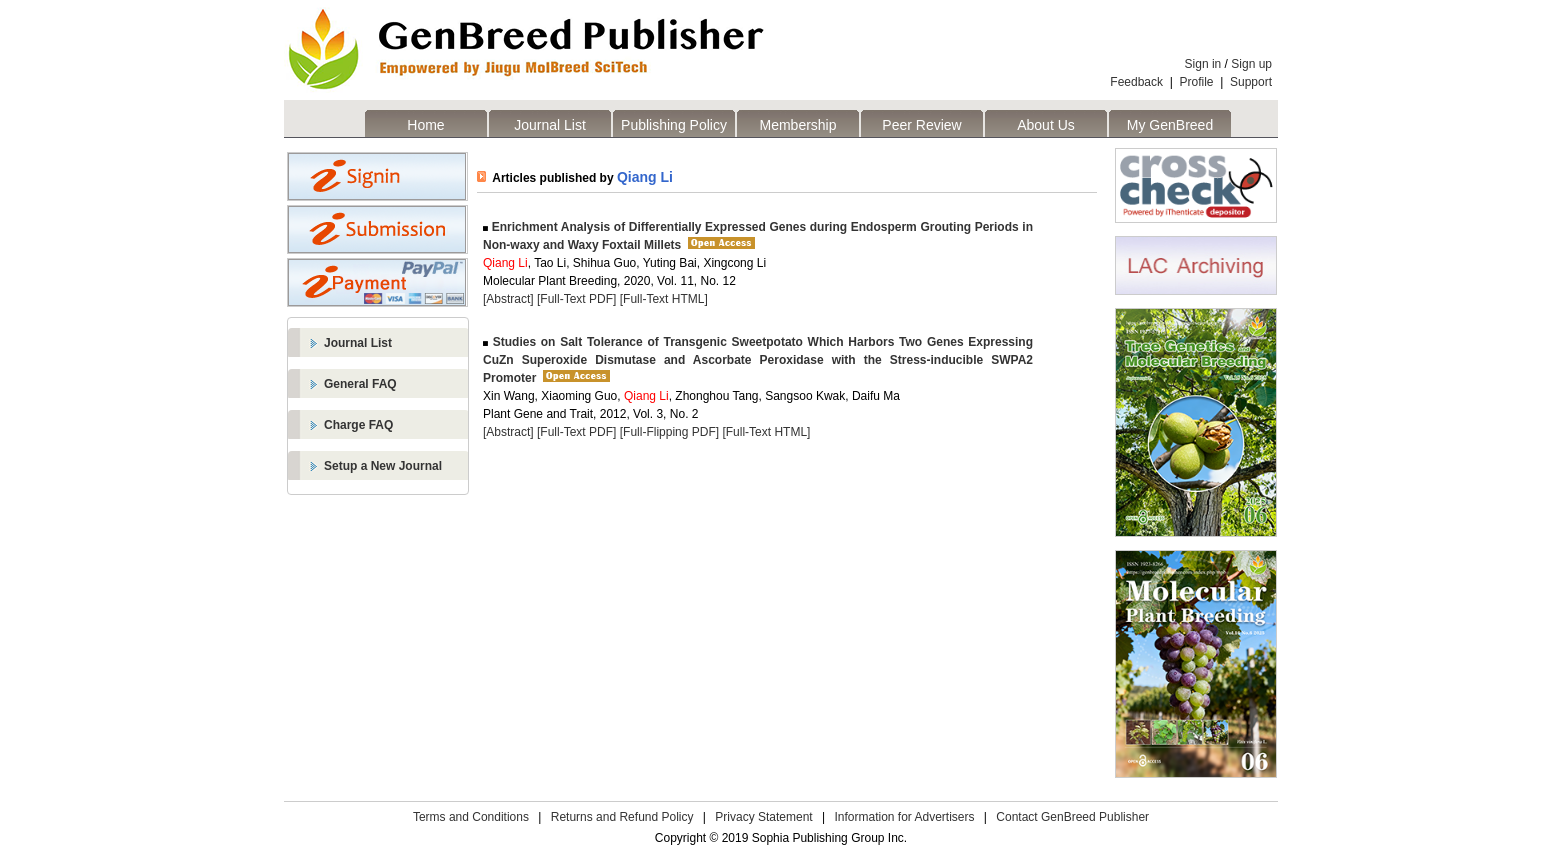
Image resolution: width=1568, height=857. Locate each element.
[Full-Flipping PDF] (669, 432)
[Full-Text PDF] (576, 299)
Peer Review (921, 125)
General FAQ (360, 384)
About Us (1046, 125)
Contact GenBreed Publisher (1072, 817)
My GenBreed (1170, 125)
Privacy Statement (763, 817)
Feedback (1136, 82)
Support (1251, 82)
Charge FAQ (358, 425)
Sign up (1251, 64)
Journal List (550, 125)
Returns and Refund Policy (622, 817)
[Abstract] (508, 299)
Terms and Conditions (471, 817)
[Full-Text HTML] (664, 299)
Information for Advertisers (904, 817)
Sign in (1203, 64)
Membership (797, 125)
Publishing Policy (674, 125)
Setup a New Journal (383, 466)
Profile (1197, 82)
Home (425, 125)
